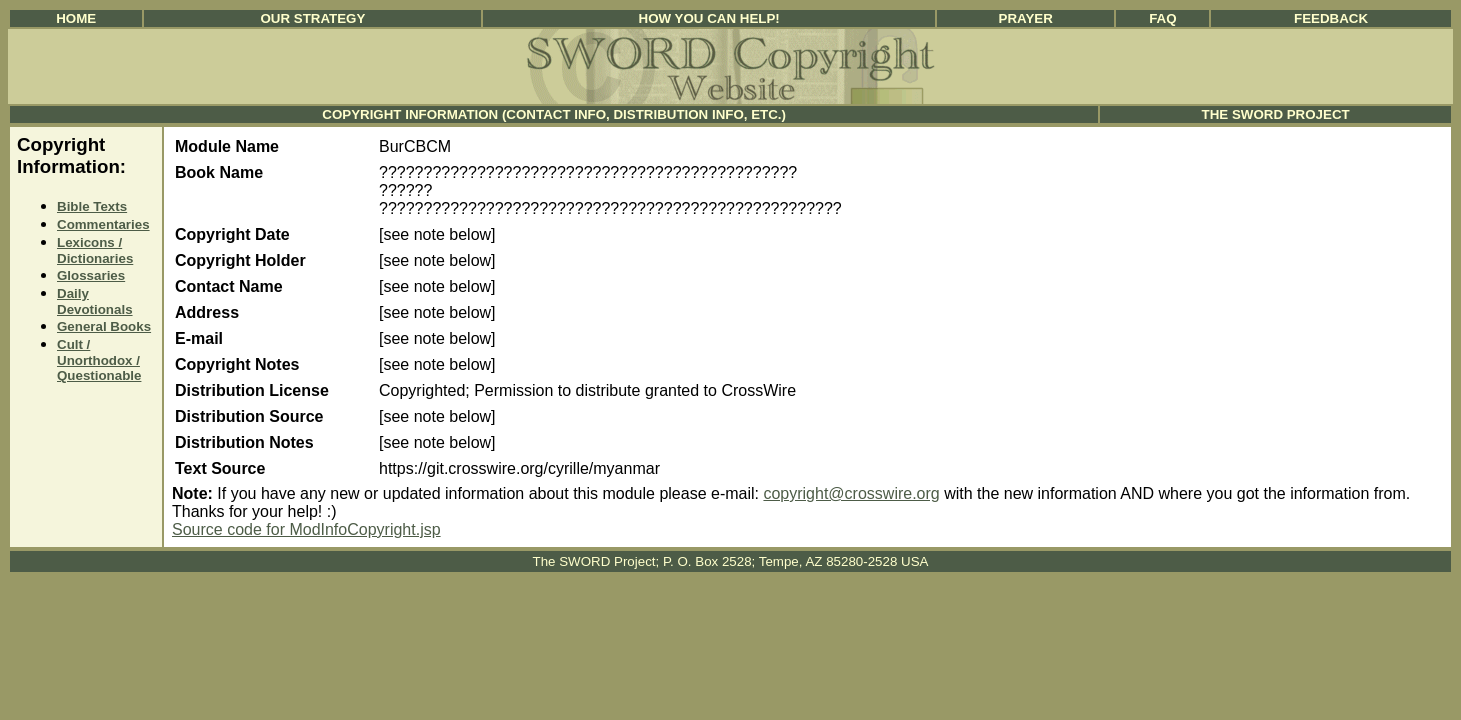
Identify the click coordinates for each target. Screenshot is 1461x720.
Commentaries (103, 224)
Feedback (1331, 18)
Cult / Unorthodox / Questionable (99, 360)
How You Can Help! (709, 18)
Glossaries (91, 275)
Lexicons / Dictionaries (95, 250)
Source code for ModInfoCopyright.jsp (306, 529)
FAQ (1162, 18)
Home (76, 18)
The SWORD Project (1276, 114)
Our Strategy (312, 18)
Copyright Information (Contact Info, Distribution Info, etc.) (554, 114)
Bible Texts (92, 206)
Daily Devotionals (95, 301)
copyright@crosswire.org (851, 493)
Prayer (1026, 18)
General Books (104, 326)
